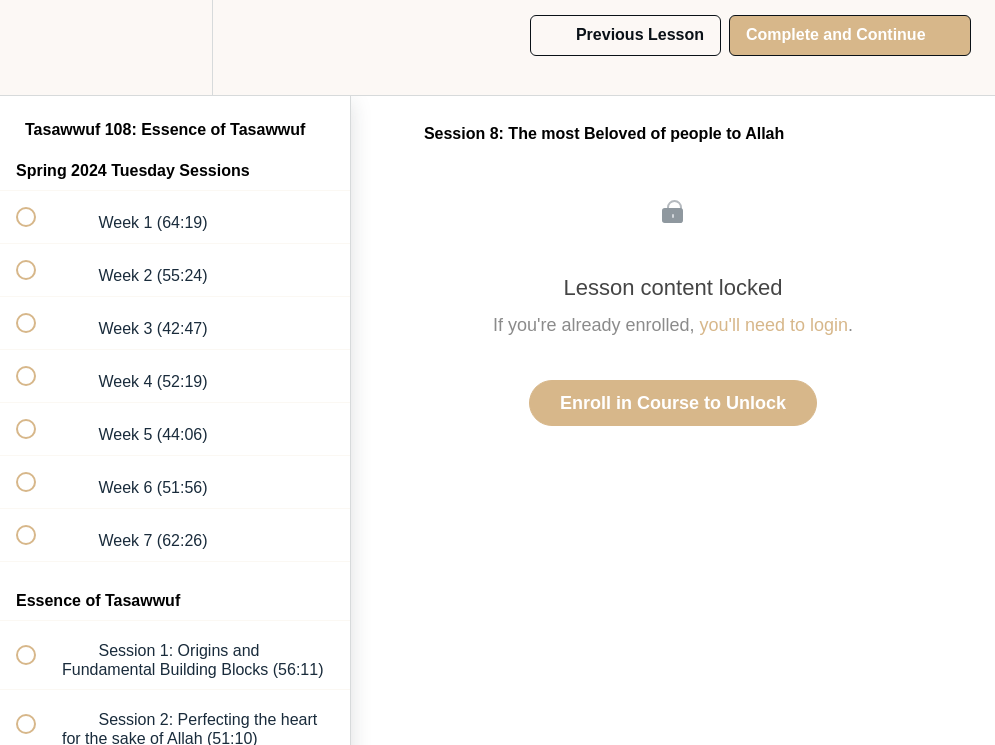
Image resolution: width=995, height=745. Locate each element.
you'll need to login (774, 325)
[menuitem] (175, 47)
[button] (37, 47)
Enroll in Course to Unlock (673, 403)
